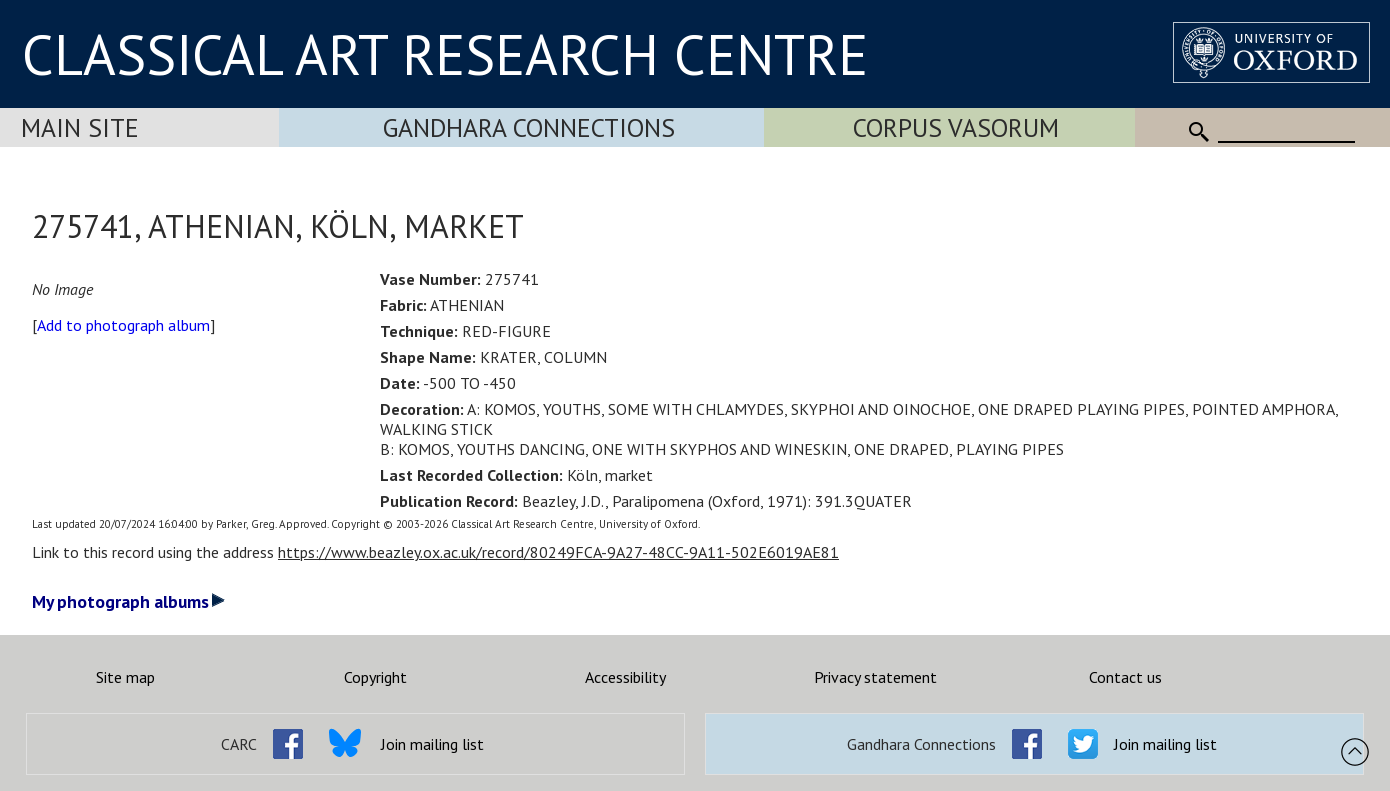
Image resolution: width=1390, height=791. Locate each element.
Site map (125, 677)
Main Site (80, 127)
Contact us (1125, 677)
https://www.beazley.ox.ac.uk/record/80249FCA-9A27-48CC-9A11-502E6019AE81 (558, 552)
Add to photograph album (123, 325)
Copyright (375, 677)
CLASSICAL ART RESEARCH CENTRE (445, 54)
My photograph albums (128, 601)
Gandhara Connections (529, 127)
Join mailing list (432, 744)
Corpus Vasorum (956, 127)
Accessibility (625, 677)
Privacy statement (875, 677)
